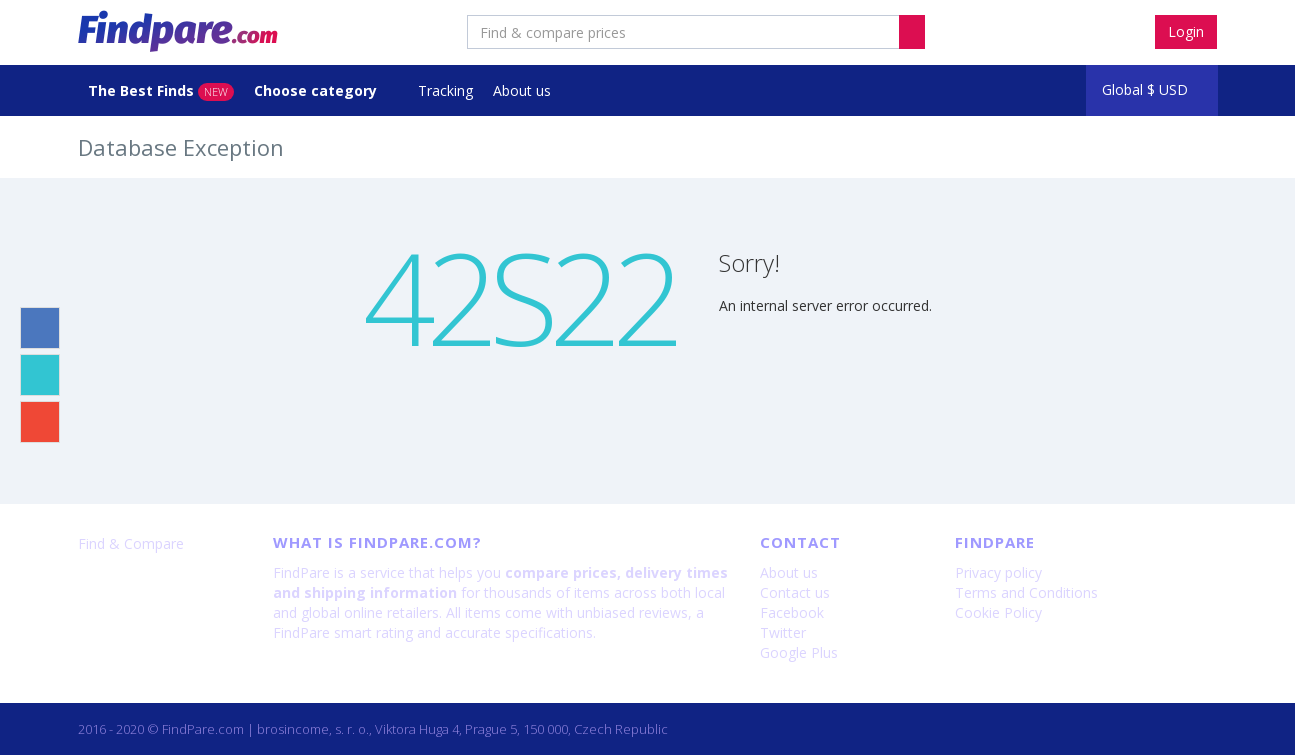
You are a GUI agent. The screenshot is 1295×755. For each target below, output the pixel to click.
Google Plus (799, 652)
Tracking (445, 90)
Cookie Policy (998, 612)
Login (1186, 31)
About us (522, 90)
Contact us (795, 592)
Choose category (317, 90)
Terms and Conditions (1026, 592)
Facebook (792, 612)
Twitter (783, 632)
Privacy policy (998, 572)
